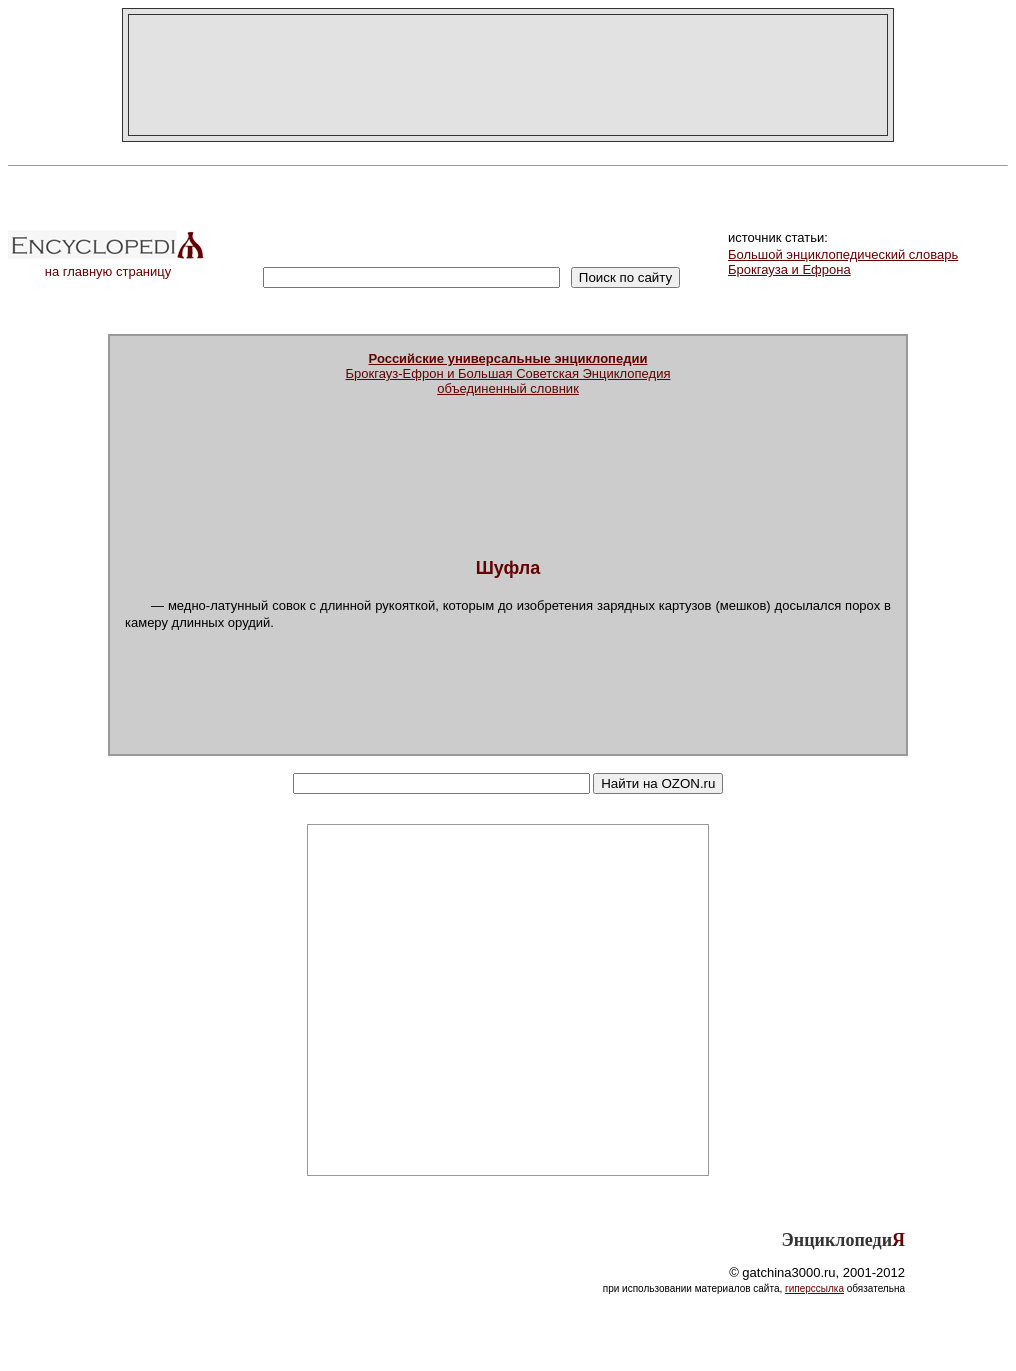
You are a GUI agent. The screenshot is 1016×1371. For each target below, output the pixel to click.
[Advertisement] (508, 75)
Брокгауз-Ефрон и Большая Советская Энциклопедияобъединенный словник (508, 373)
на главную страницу (108, 265)
